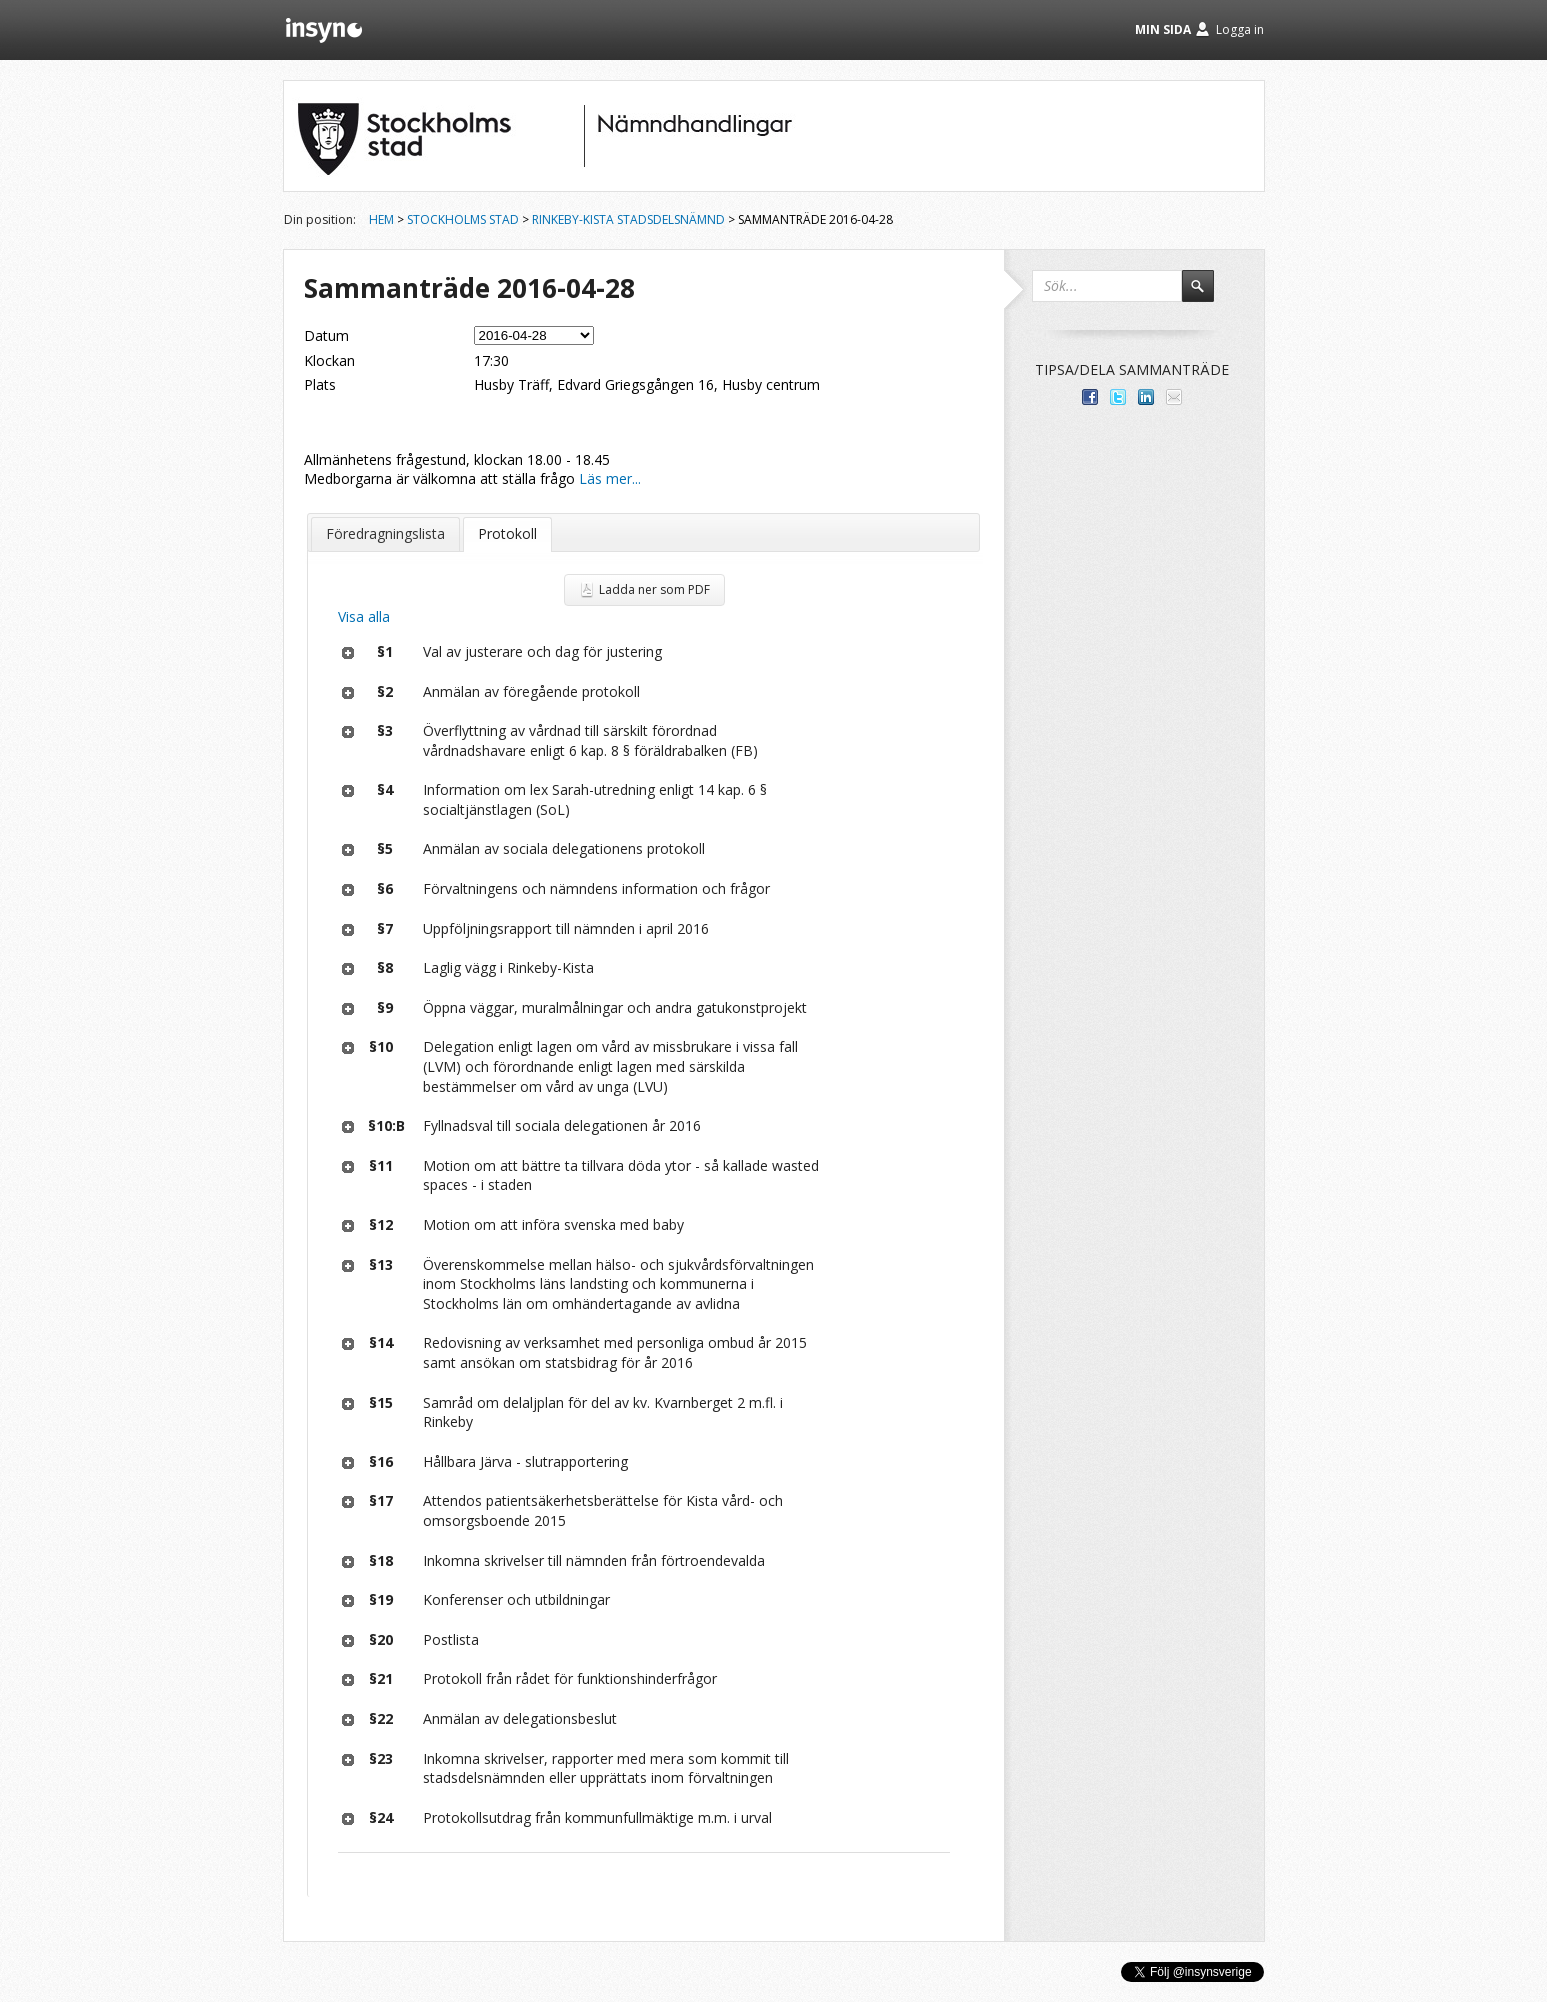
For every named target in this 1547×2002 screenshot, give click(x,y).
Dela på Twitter (1118, 397)
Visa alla (364, 616)
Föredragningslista (385, 533)
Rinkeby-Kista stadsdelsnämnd (628, 219)
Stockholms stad (463, 219)
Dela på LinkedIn (1146, 397)
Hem (381, 219)
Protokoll (507, 533)
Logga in (1240, 29)
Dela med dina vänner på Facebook (1090, 397)
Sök (1207, 295)
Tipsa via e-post (1174, 397)
